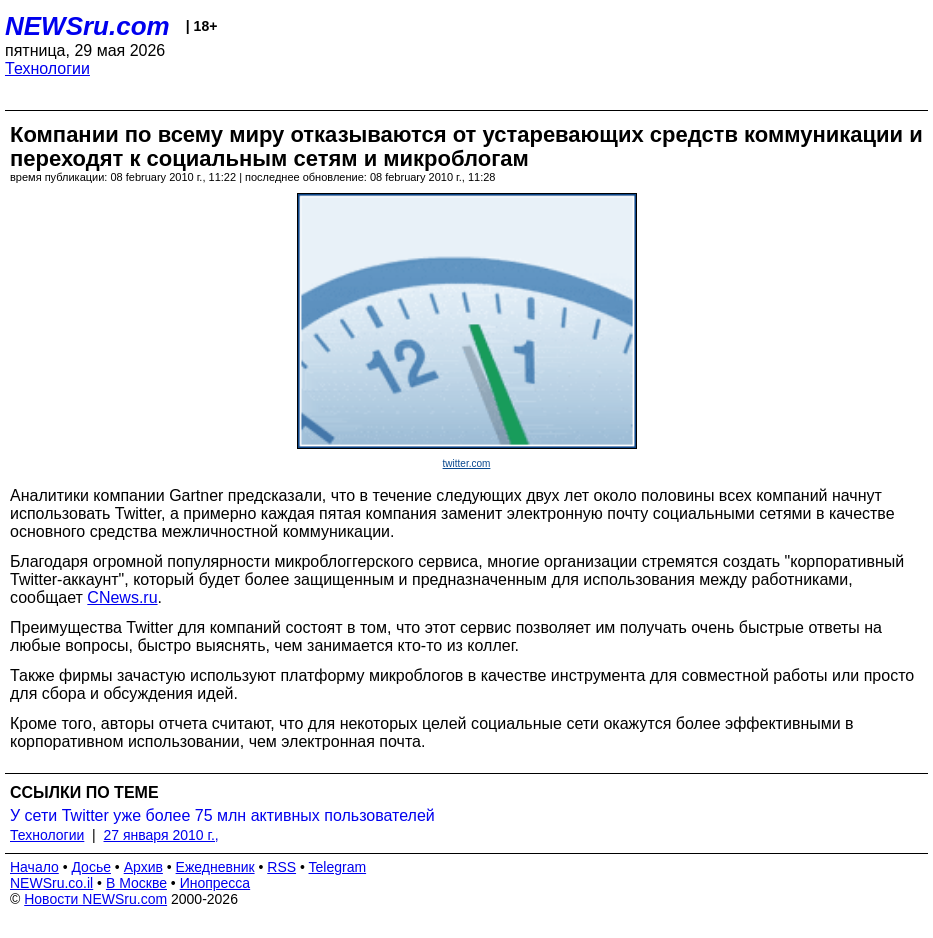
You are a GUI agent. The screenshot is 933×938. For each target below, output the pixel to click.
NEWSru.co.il (51, 883)
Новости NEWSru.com (95, 899)
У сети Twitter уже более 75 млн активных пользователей (222, 815)
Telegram (338, 867)
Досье (91, 867)
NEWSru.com (87, 26)
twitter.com (467, 463)
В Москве (136, 883)
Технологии (47, 68)
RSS (281, 867)
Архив (143, 867)
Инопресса (215, 883)
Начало (34, 867)
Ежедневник (215, 867)
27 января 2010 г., (161, 835)
